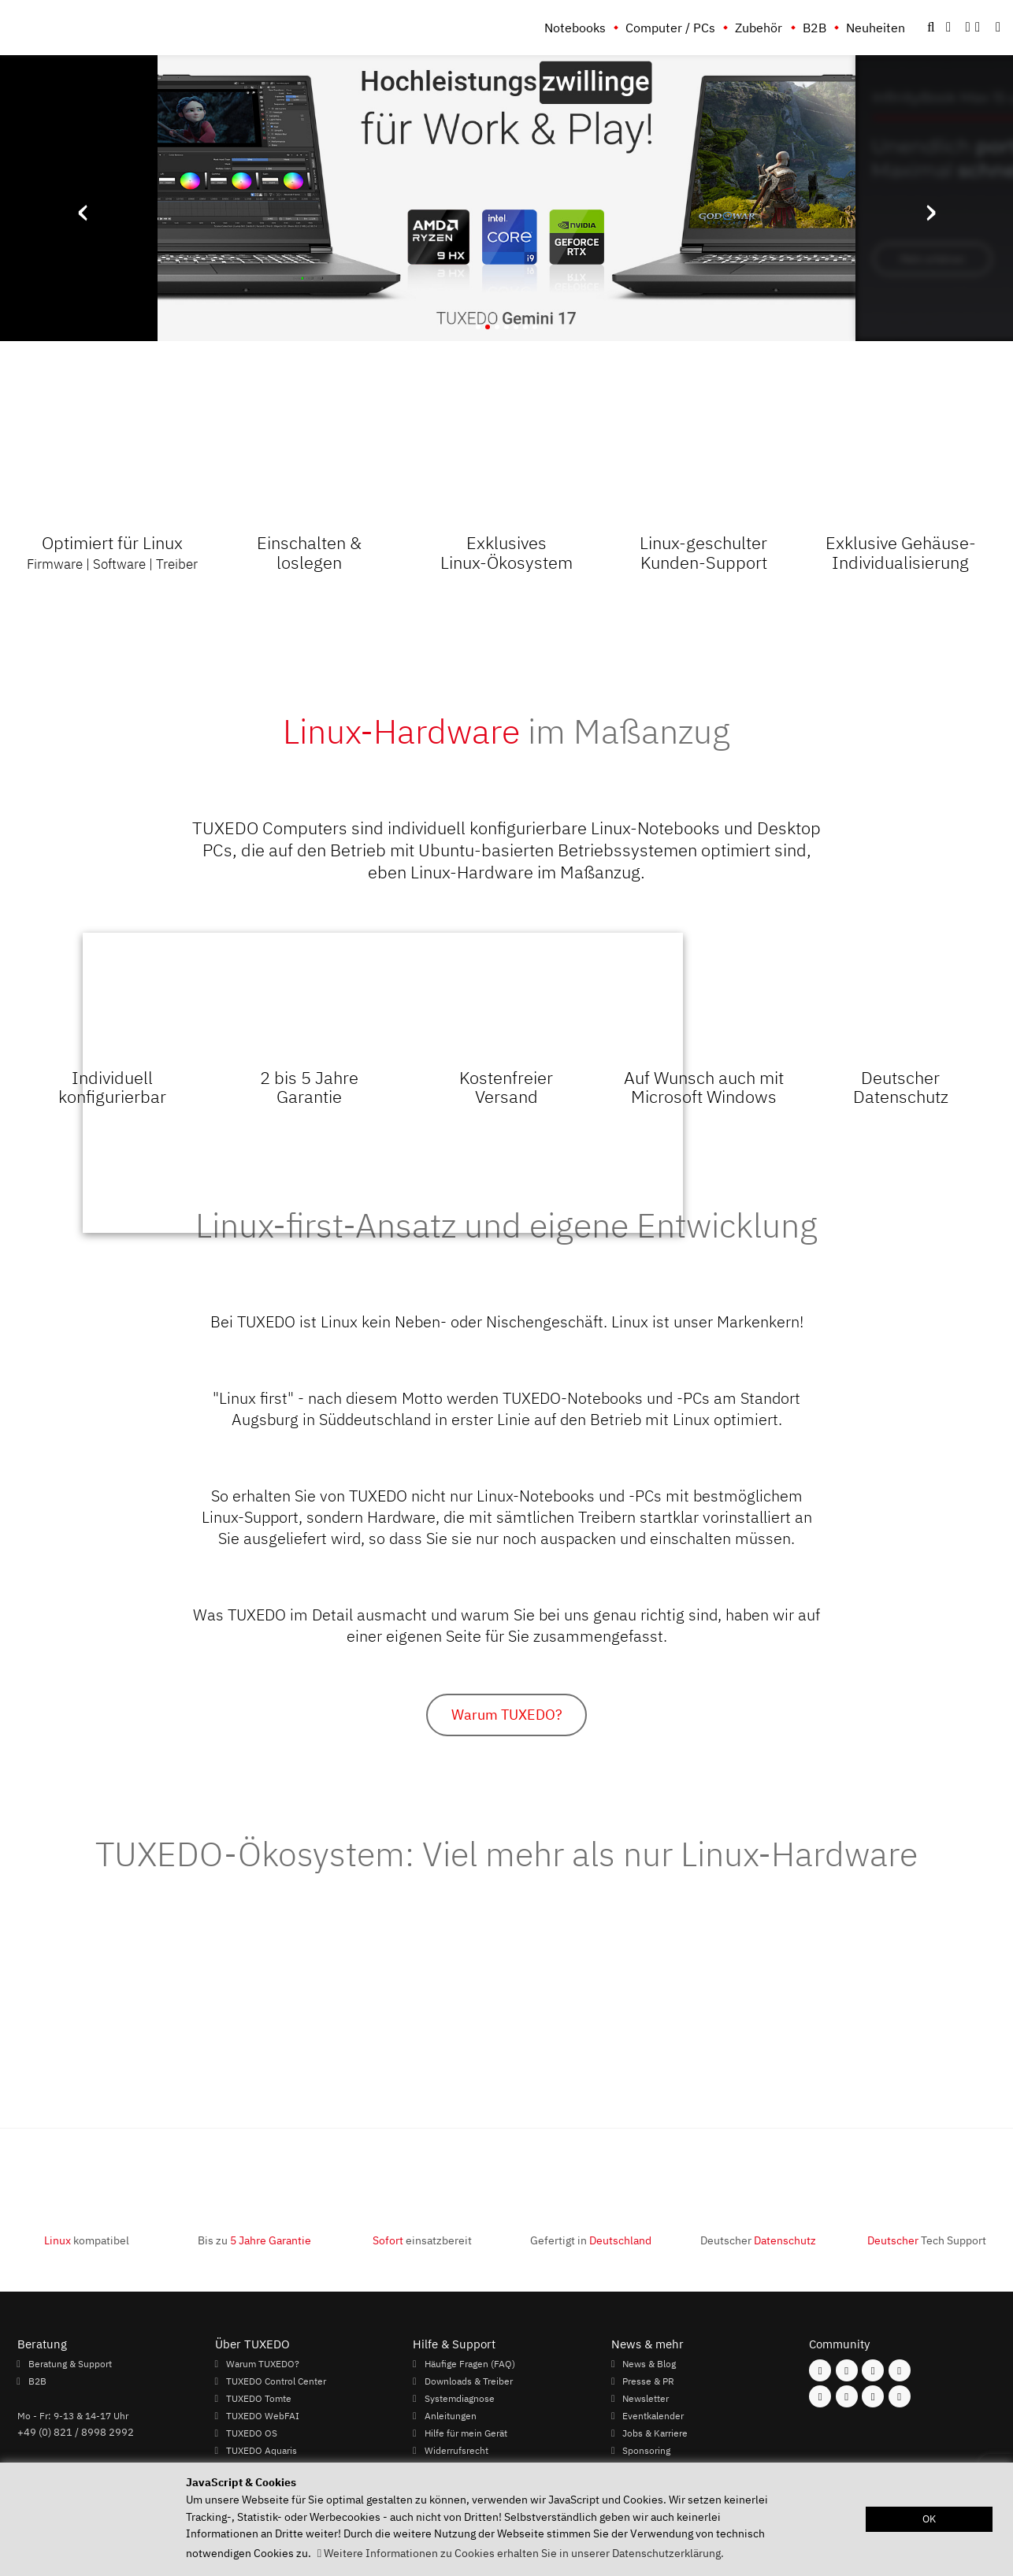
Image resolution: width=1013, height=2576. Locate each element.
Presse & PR (648, 2380)
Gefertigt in (590, 2240)
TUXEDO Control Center (276, 2380)
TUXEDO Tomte (258, 2398)
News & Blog (649, 2363)
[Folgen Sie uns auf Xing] (847, 2396)
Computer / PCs (670, 27)
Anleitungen (451, 2415)
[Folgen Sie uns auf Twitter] (900, 2370)
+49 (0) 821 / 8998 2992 (75, 2432)
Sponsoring (646, 2450)
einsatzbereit (422, 2240)
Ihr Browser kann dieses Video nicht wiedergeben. (383, 1083)
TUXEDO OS (251, 2432)
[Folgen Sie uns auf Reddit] (900, 2396)
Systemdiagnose (460, 2398)
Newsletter (645, 2398)
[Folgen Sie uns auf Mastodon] (873, 2370)
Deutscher (758, 2240)
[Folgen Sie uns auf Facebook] (820, 2370)
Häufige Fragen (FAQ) (470, 2363)
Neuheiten (875, 27)
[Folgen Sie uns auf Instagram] (847, 2370)
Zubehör (758, 27)
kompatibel (86, 2240)
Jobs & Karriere (655, 2432)
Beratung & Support (70, 2363)
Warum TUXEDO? (506, 1715)
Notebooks (575, 27)
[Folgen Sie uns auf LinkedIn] (873, 2396)
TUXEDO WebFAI (262, 2415)
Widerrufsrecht (456, 2450)
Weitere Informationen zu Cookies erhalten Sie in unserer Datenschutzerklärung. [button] (524, 2552)
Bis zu (254, 2240)
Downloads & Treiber (469, 2380)
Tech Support (926, 2240)
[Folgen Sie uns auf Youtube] (820, 2396)
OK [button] (929, 2519)
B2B (814, 27)
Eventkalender (653, 2415)
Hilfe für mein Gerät (466, 2432)
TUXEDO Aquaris (261, 2450)
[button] (998, 27)
